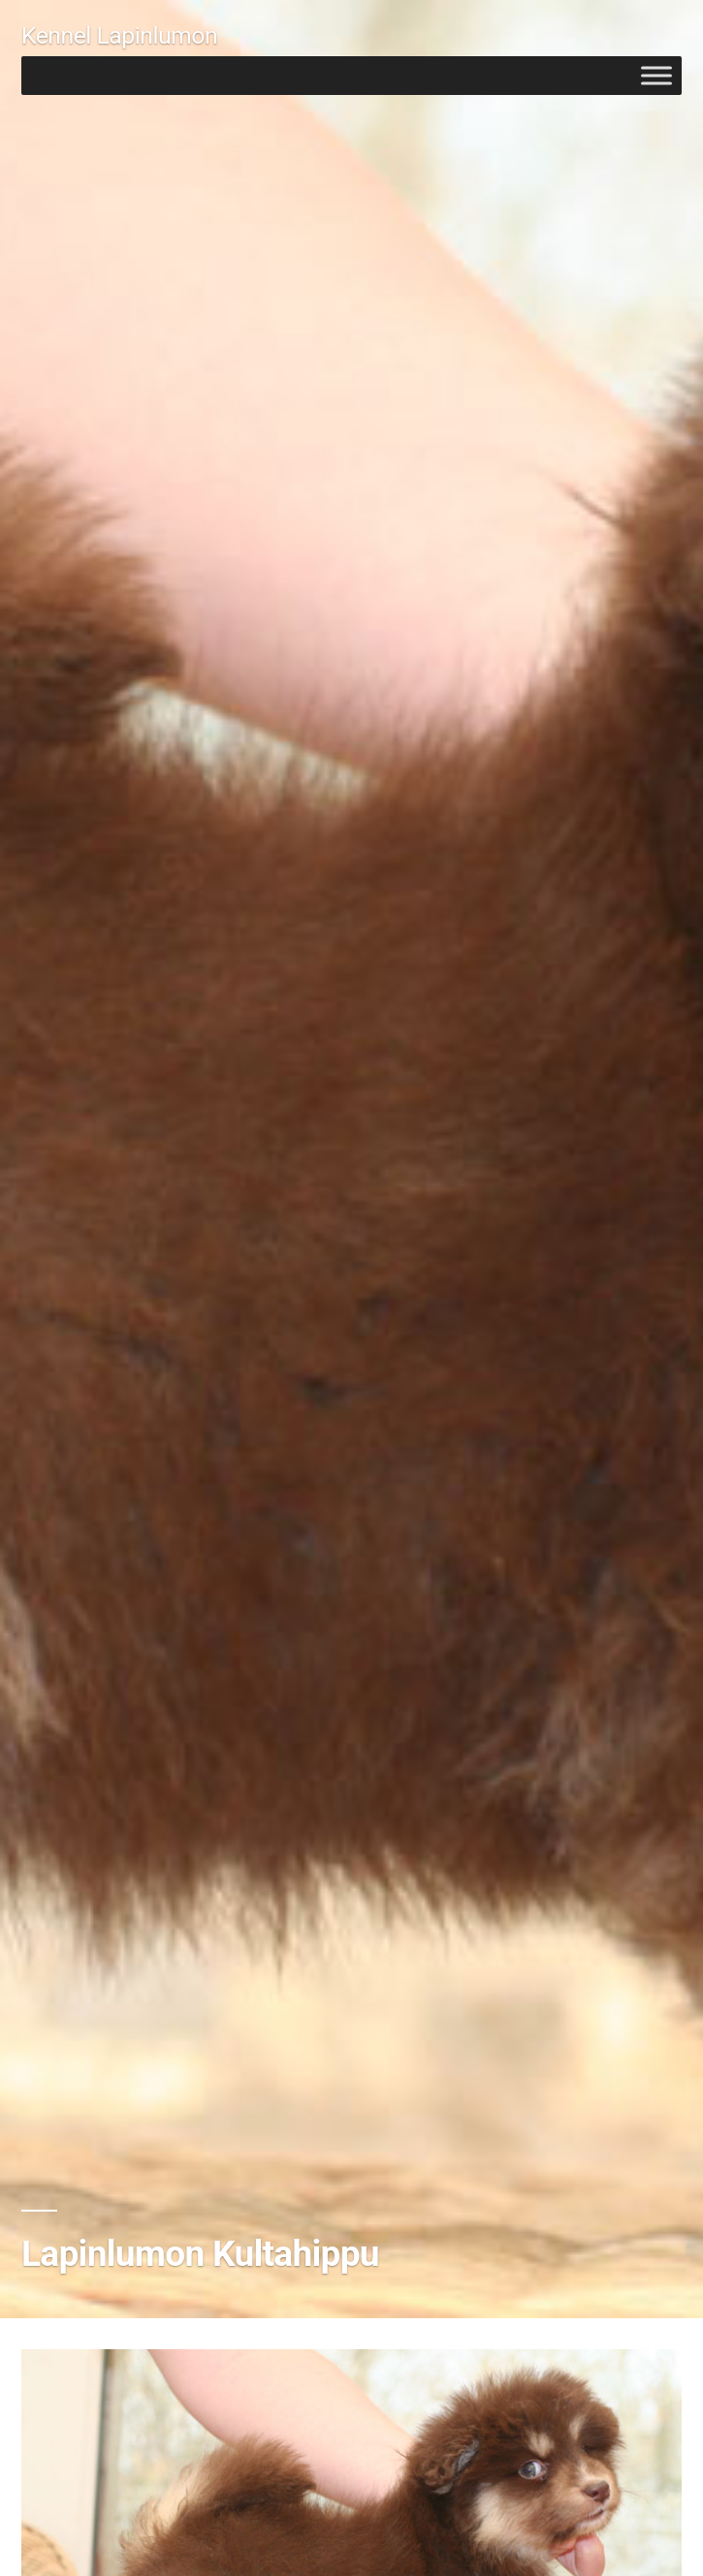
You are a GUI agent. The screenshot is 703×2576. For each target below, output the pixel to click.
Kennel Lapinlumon (119, 35)
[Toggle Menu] (656, 75)
